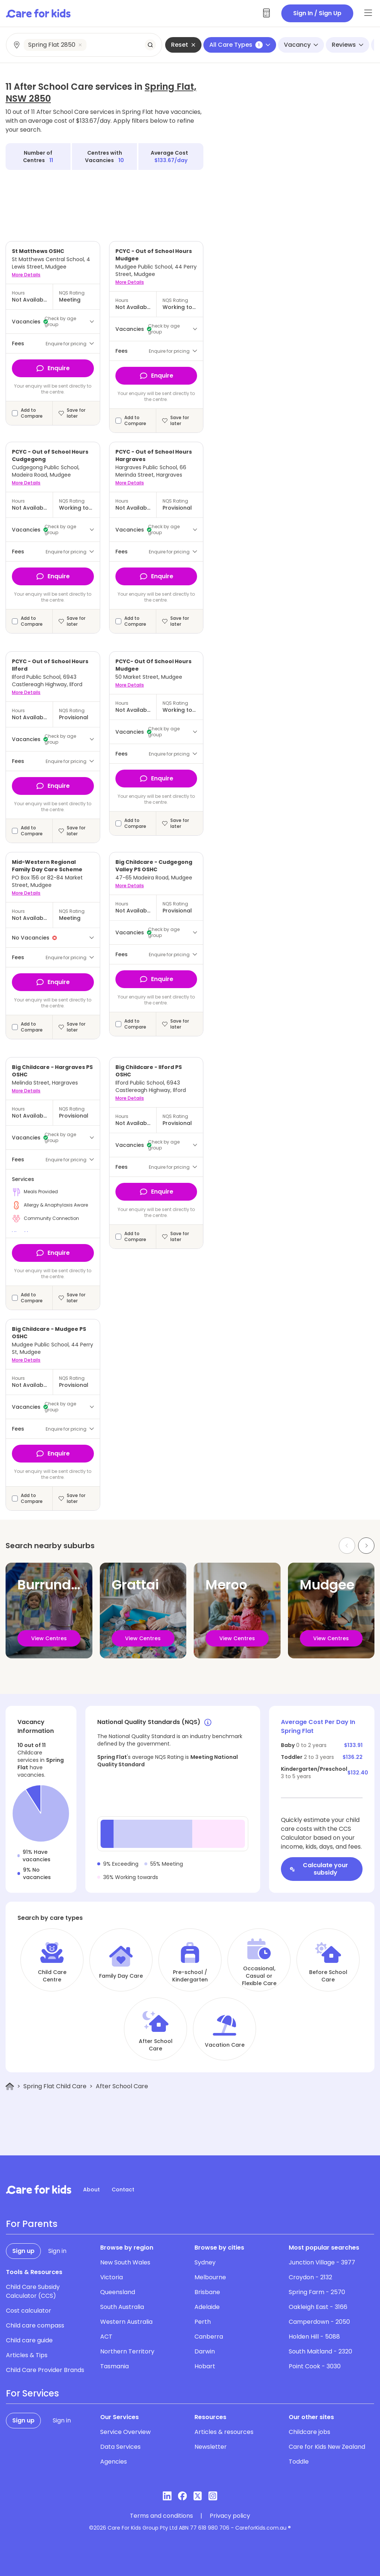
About (91, 2189)
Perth (202, 2321)
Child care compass (35, 2325)
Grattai (135, 1584)
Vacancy (301, 44)
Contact (123, 2189)
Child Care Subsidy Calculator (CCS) (33, 2291)
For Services (32, 2393)
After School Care (156, 2044)
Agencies (113, 2461)
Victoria (111, 2277)
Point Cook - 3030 (315, 2366)
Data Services (120, 2446)
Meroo (226, 1584)
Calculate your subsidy (319, 1869)
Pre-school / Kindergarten (190, 1975)
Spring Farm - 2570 (317, 2292)
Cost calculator (28, 2310)
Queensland (117, 2292)
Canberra (208, 2336)
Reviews (347, 44)
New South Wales (125, 2262)
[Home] (10, 2086)
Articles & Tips (27, 2355)
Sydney (205, 2262)
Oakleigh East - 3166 (318, 2307)
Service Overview (125, 2432)
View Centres (49, 1638)
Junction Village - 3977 (322, 2262)
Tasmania (114, 2366)
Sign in (57, 2251)
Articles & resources (223, 2432)
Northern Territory (127, 2351)
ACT (106, 2336)
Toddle (299, 2461)
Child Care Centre (52, 1975)
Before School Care (328, 1975)
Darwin (204, 2351)
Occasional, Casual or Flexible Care (259, 1976)
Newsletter (210, 2446)
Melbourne (210, 2277)
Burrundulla (56, 1584)
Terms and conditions (161, 2516)
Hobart (204, 2366)
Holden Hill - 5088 (314, 2336)
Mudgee (327, 1584)
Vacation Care (225, 2045)
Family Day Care (121, 1976)
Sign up (23, 2251)
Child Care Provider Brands (45, 2370)
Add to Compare (32, 413)
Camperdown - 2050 (319, 2321)
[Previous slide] (347, 1545)
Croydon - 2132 (310, 2277)
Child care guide (29, 2340)
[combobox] (84, 44)
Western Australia (126, 2321)
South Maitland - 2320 (320, 2351)
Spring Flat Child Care (54, 2086)
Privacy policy (230, 2516)
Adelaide (207, 2307)
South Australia (122, 2307)
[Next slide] (366, 1545)
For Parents (32, 2224)
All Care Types (239, 44)
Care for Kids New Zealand (327, 2446)
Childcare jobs (309, 2432)
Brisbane (207, 2292)
